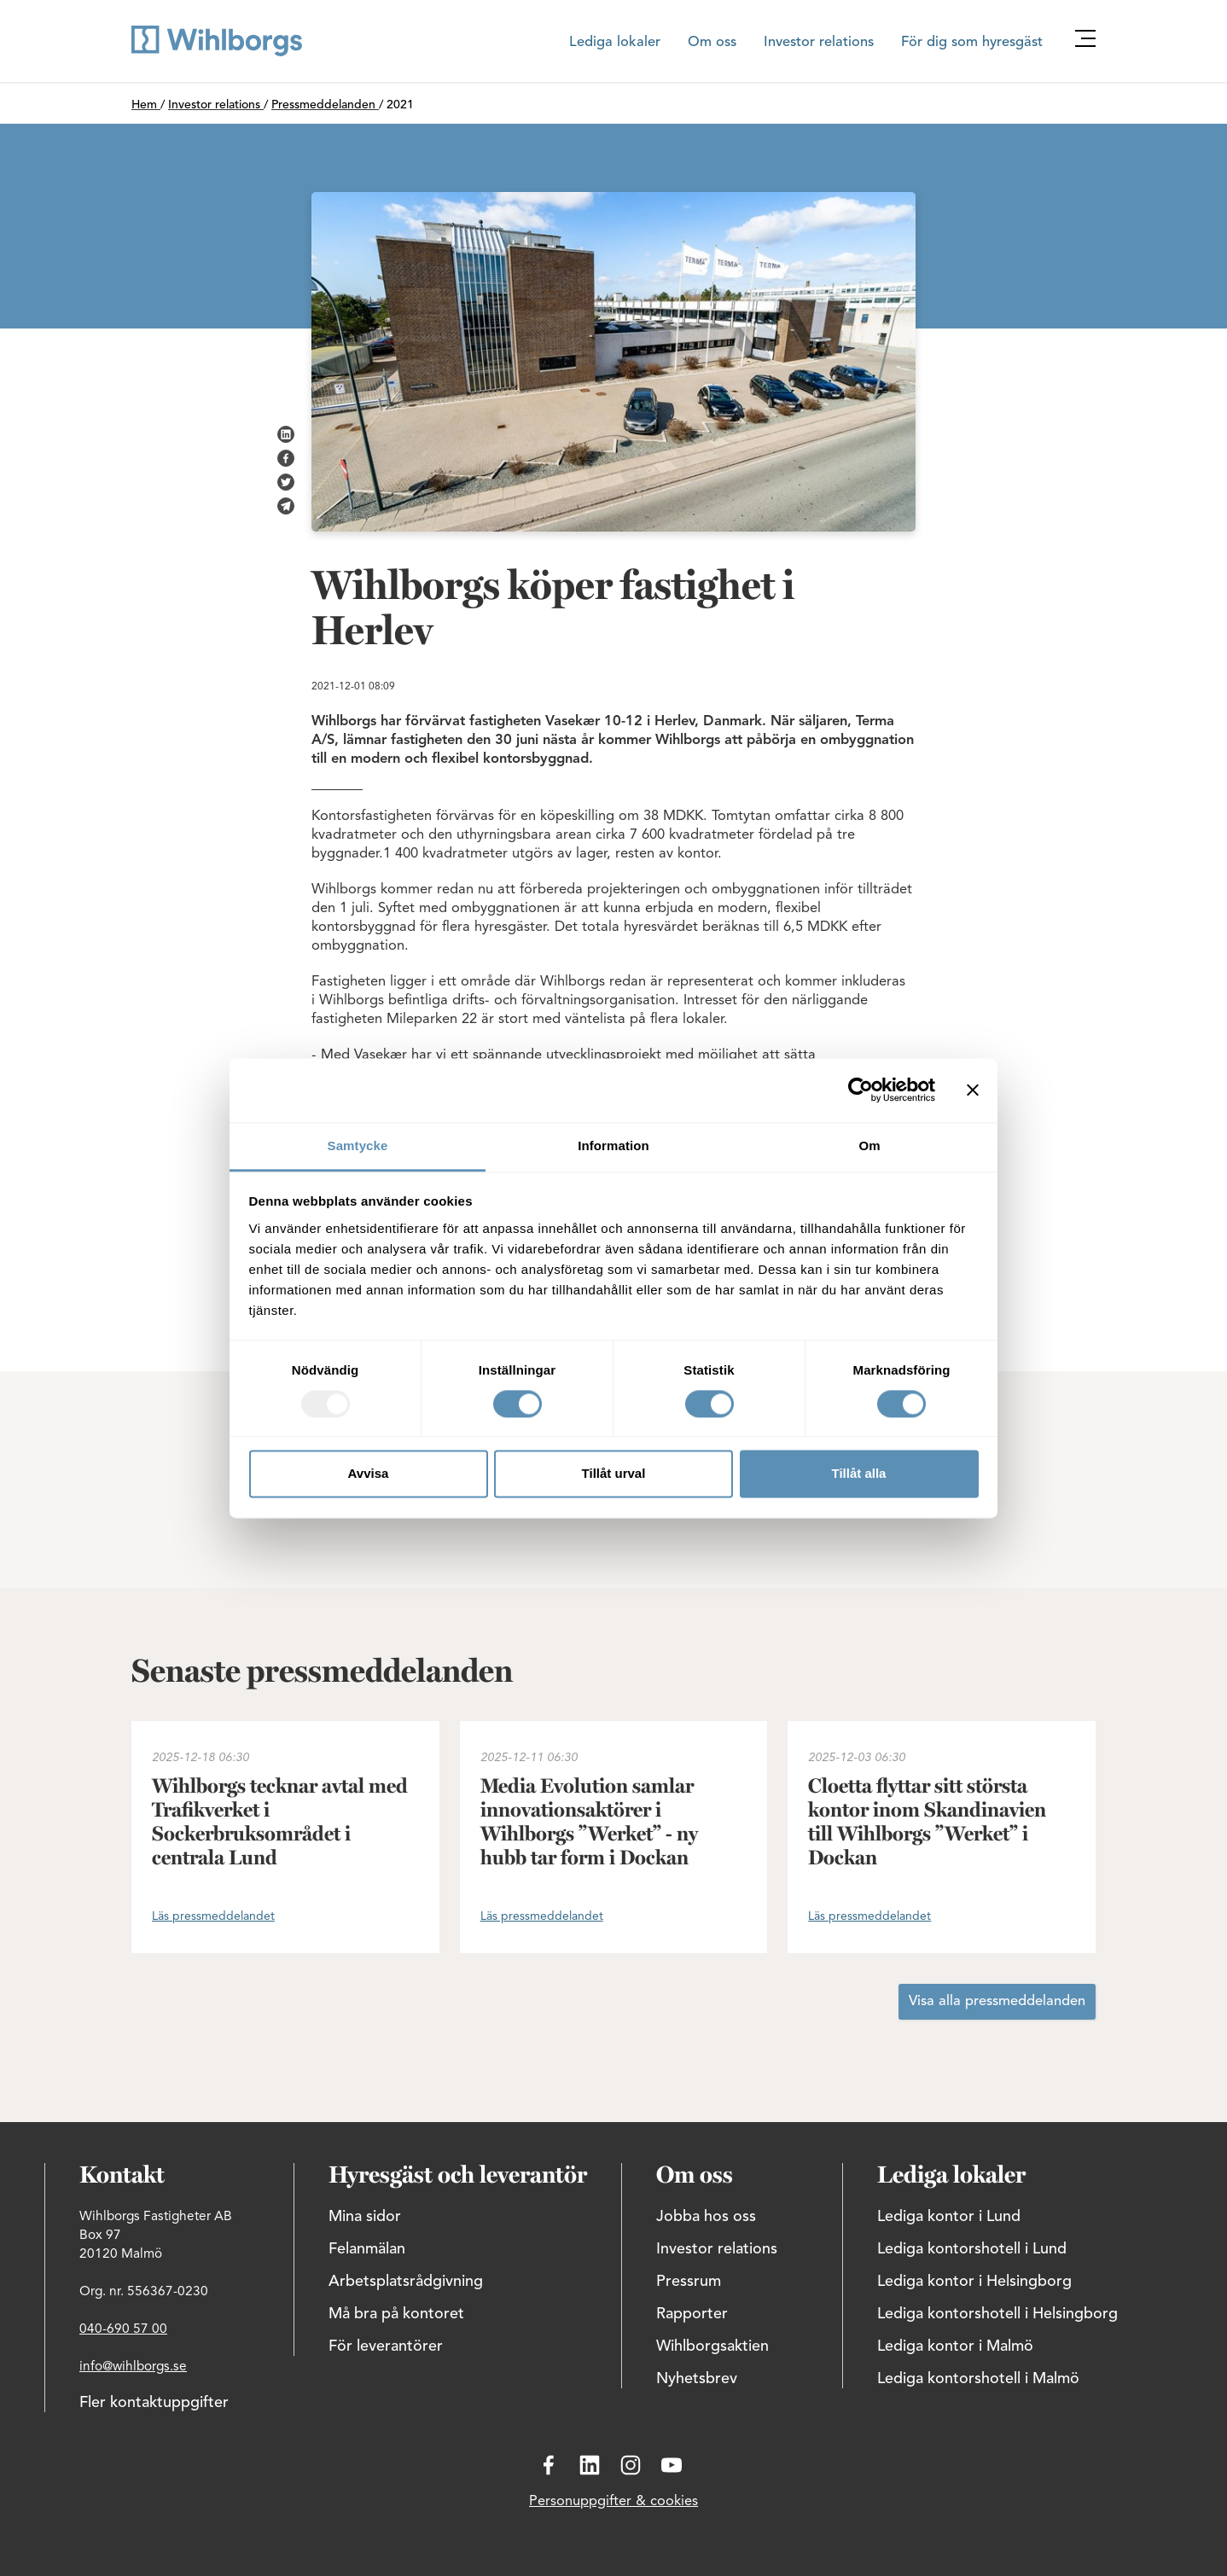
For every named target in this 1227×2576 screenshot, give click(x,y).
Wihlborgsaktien (712, 2346)
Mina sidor (365, 2216)
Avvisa (368, 1474)
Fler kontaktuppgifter (154, 2402)
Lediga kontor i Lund (949, 2216)
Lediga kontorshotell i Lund (972, 2249)
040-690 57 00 (123, 2329)
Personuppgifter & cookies (613, 2502)
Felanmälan (367, 2249)
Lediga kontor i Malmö (955, 2346)
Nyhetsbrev (696, 2379)
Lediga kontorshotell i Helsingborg (997, 2314)
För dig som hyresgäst (972, 42)
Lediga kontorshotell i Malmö (978, 2379)
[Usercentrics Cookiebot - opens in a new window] (860, 1089)
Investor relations (819, 42)
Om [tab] (869, 1145)
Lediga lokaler (614, 42)
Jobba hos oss (706, 2216)
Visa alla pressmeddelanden (997, 2002)
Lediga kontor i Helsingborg (974, 2281)
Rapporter (692, 2314)
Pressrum (688, 2281)
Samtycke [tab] (358, 1145)
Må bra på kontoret (396, 2314)
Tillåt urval (614, 1474)
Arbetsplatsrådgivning (406, 2281)
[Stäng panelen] (973, 1090)
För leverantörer (386, 2346)
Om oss (712, 42)
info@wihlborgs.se (133, 2367)
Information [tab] (613, 1145)
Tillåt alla (859, 1474)
